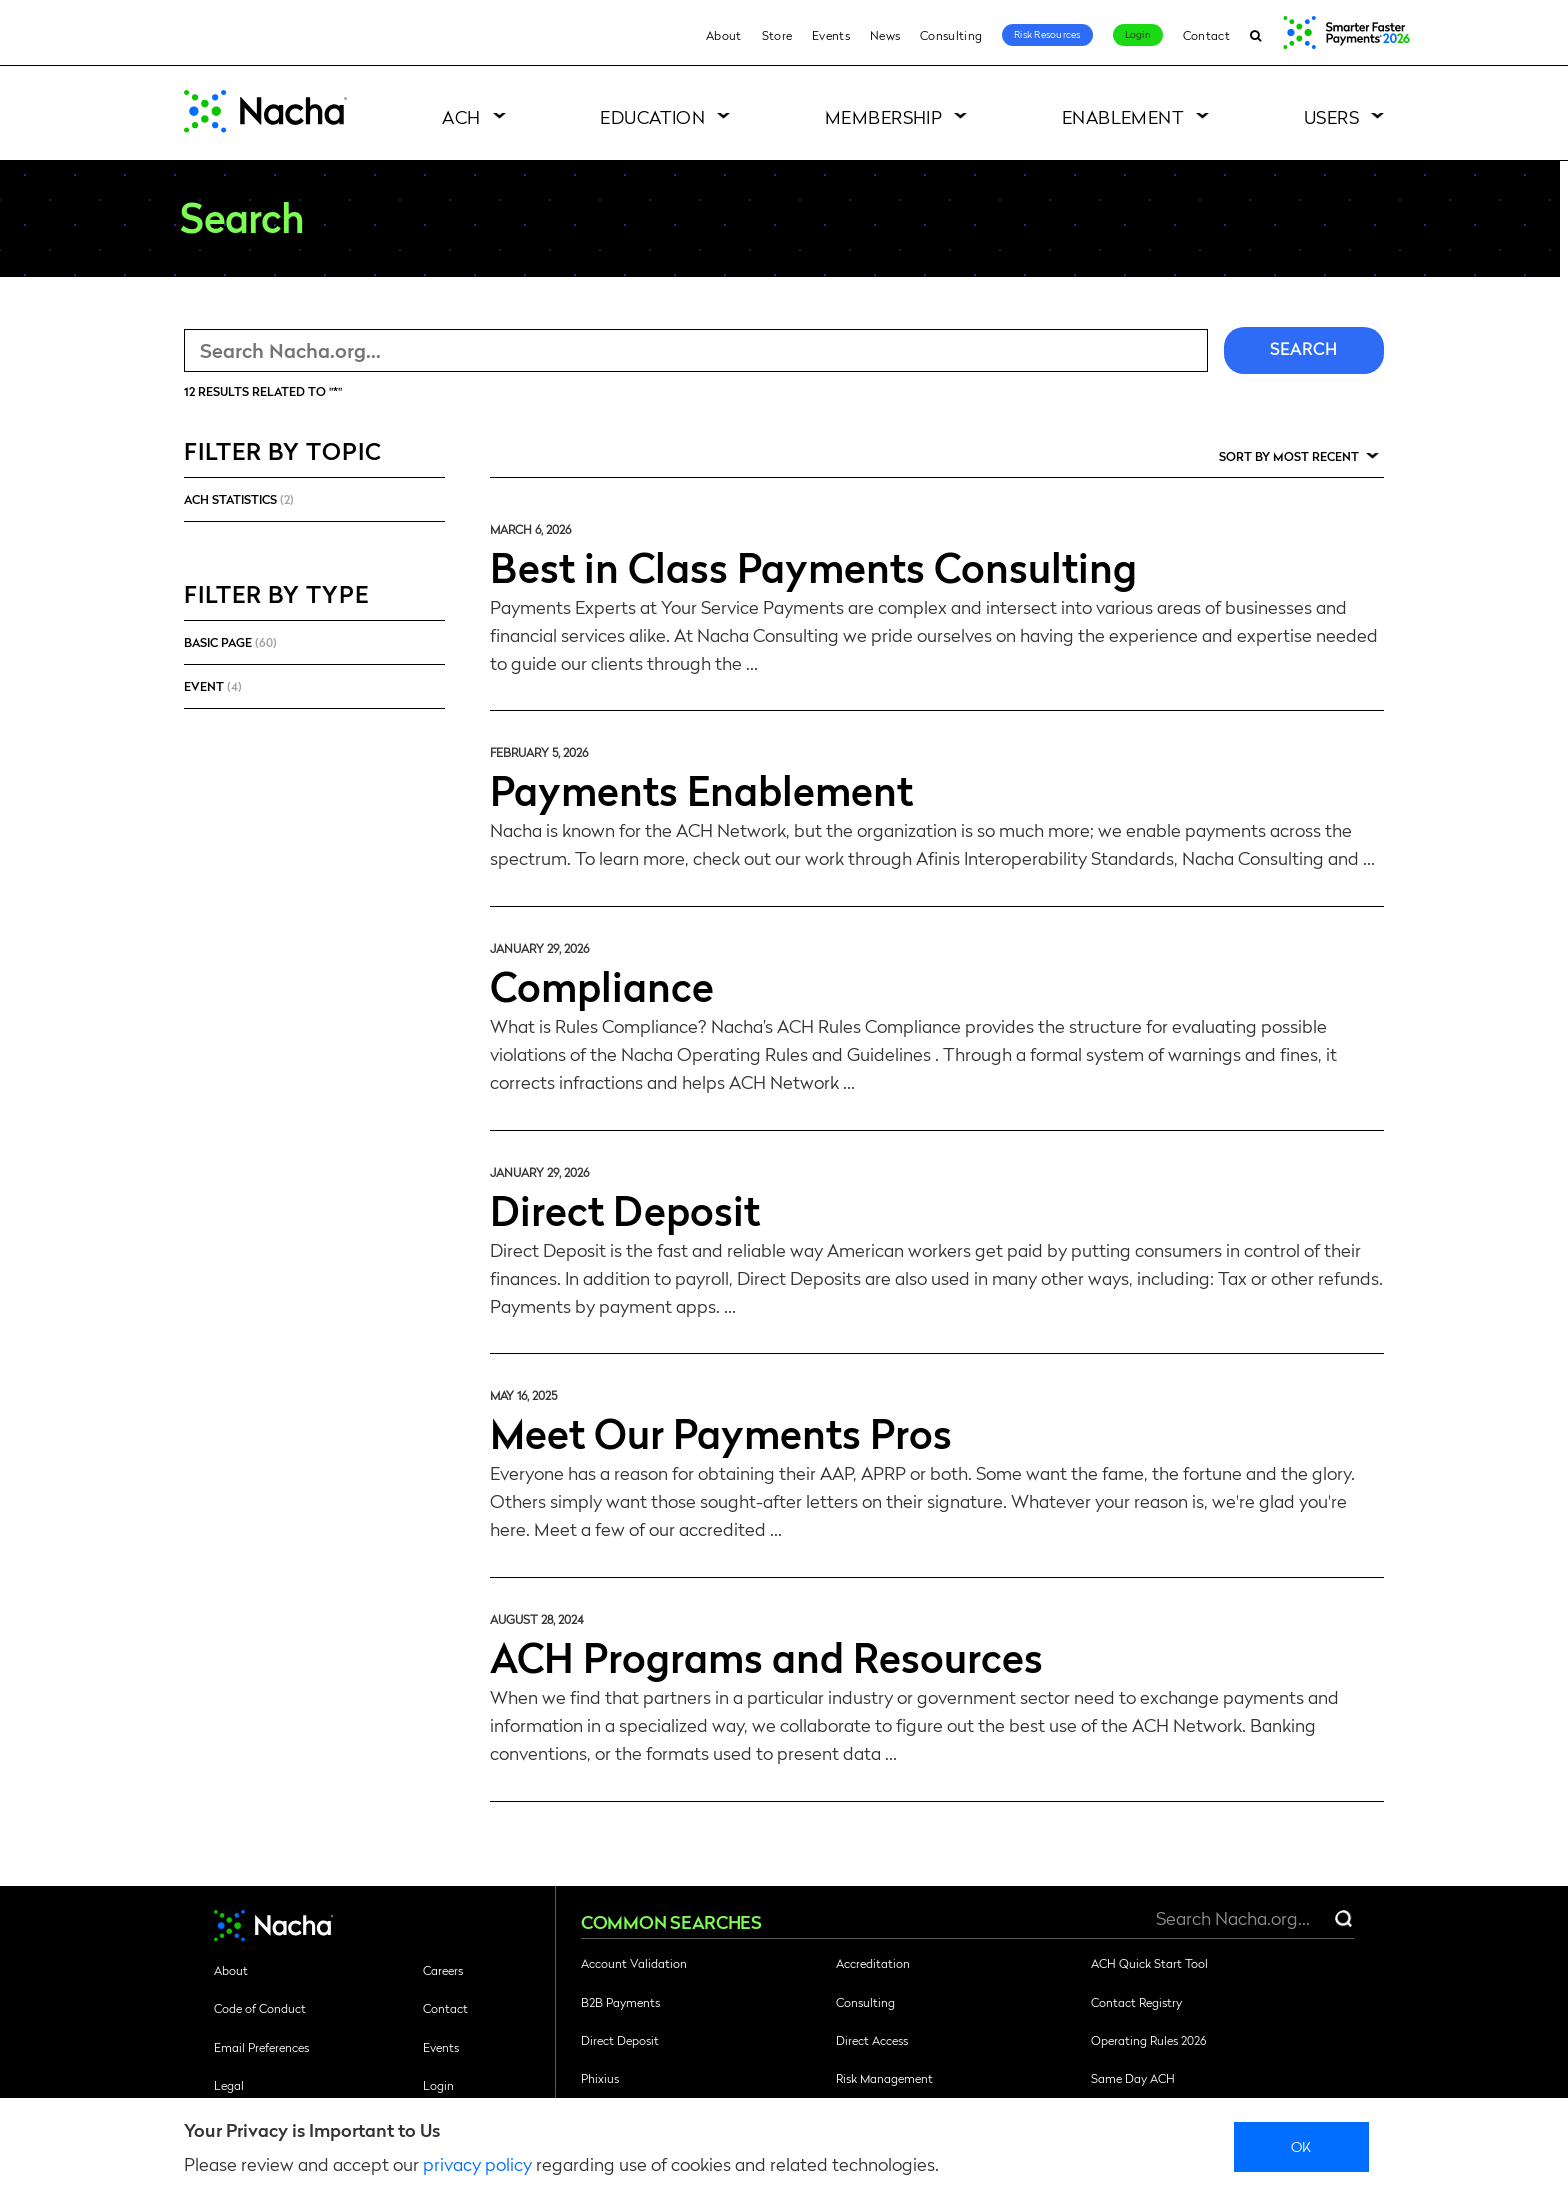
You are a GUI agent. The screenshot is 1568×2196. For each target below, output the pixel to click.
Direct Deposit (625, 1209)
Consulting (951, 35)
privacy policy (477, 2163)
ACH (461, 116)
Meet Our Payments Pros (721, 1432)
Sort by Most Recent (1289, 456)
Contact (1206, 35)
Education (652, 116)
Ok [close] (1301, 2146)
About (724, 35)
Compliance (602, 985)
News (885, 35)
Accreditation (873, 1963)
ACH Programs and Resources (766, 1656)
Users (1331, 116)
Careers (443, 1970)
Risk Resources (1047, 34)
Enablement (1123, 116)
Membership (884, 116)
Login (1138, 34)
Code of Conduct (260, 2008)
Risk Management (884, 2078)
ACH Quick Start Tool (1149, 1963)
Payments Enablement (701, 789)
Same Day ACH (1133, 2078)
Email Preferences (261, 2047)
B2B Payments (620, 2002)
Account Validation (634, 1963)
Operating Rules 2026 (1148, 2040)
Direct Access (872, 2040)
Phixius (600, 2078)
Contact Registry (1136, 2002)
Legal (229, 2085)
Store (777, 35)
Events (831, 35)
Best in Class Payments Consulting (813, 566)
